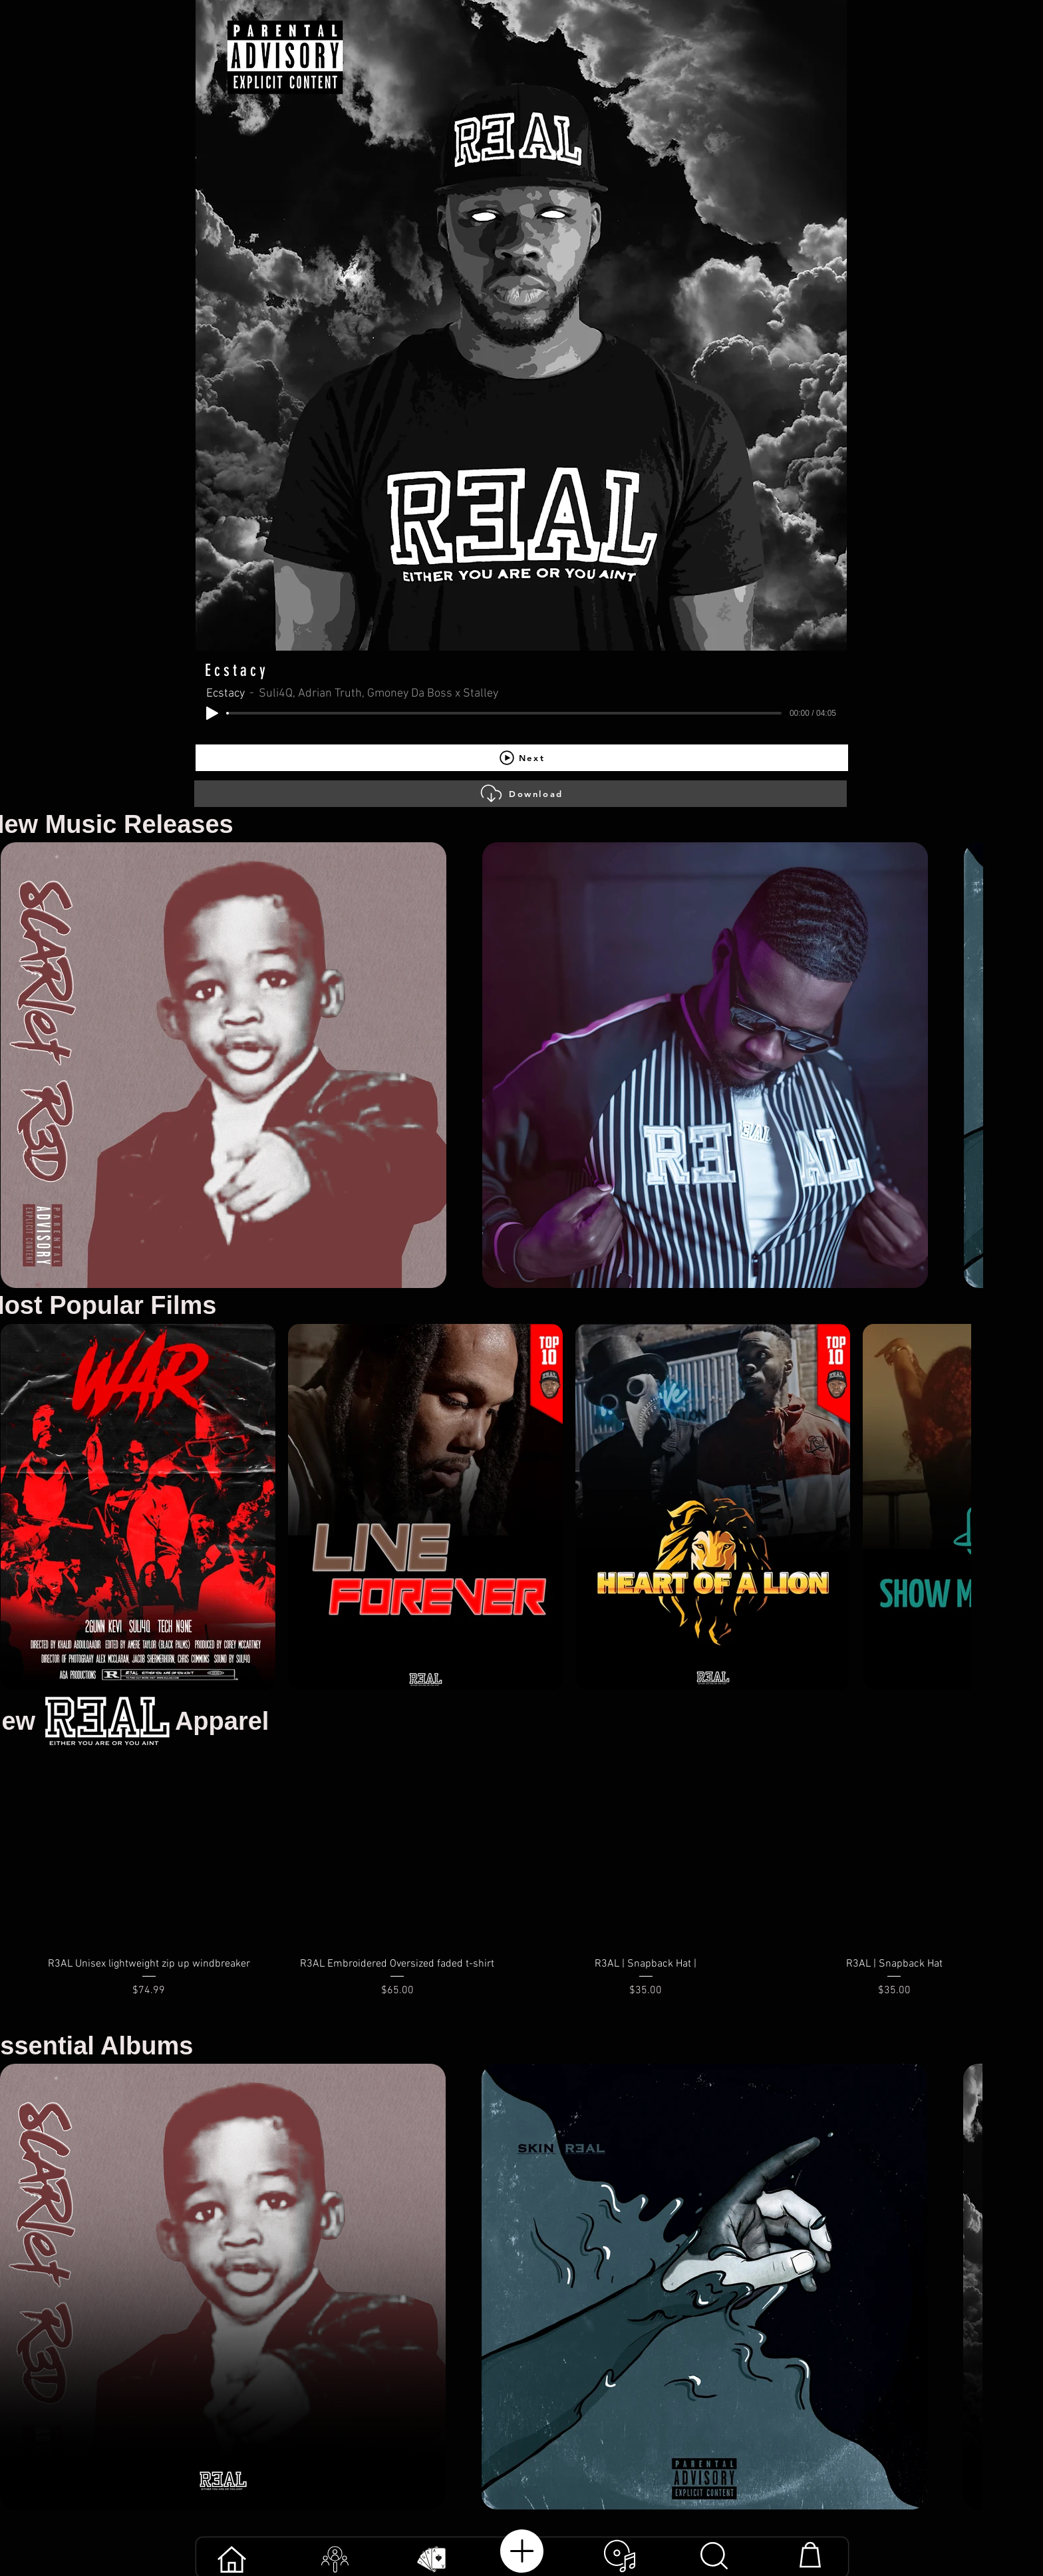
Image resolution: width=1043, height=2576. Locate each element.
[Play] (212, 713)
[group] (521, 1888)
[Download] (520, 793)
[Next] (522, 757)
